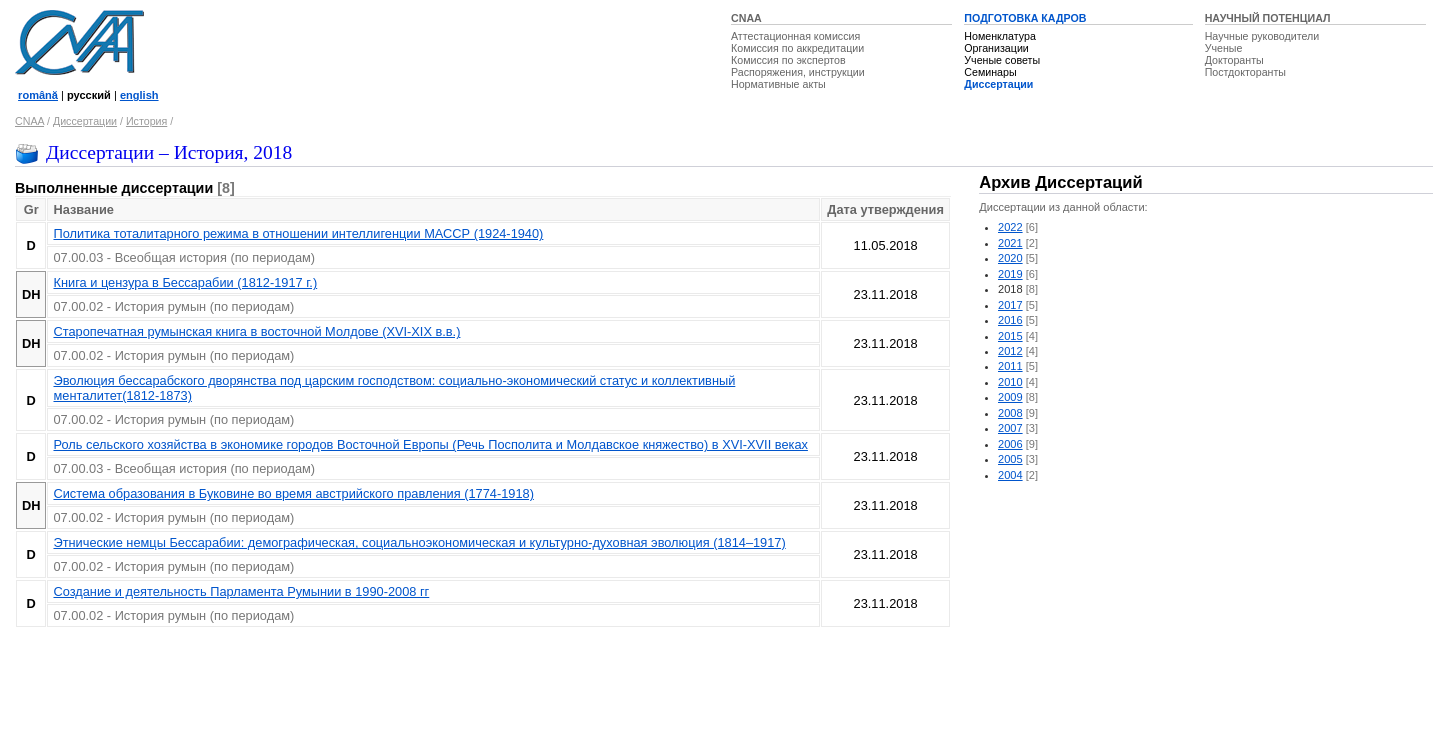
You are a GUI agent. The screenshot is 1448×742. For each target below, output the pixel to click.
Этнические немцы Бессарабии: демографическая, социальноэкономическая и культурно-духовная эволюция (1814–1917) (419, 542)
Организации (996, 48)
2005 (1010, 459)
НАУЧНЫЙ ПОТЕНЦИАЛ (1268, 18)
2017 (1010, 305)
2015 (1010, 336)
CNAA (746, 18)
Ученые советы (1002, 60)
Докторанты (1234, 60)
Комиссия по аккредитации (797, 48)
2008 (1010, 413)
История (146, 121)
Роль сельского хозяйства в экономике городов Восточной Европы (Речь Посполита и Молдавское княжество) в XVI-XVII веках (430, 444)
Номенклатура (1000, 36)
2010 (1010, 382)
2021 (1010, 243)
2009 (1010, 397)
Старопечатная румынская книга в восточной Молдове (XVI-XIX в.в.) (256, 331)
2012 (1010, 351)
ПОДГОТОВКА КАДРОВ (1025, 18)
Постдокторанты (1245, 72)
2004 (1010, 475)
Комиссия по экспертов (788, 60)
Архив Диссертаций (1060, 182)
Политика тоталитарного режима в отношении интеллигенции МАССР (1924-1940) (298, 233)
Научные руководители (1262, 36)
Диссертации (998, 84)
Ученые (1224, 48)
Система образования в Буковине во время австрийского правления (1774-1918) (293, 493)
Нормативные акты (778, 84)
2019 (1010, 274)
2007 (1010, 428)
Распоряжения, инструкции (798, 72)
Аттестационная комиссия (795, 36)
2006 (1010, 444)
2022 (1010, 227)
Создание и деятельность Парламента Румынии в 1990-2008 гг (241, 591)
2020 (1010, 258)
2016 (1010, 320)
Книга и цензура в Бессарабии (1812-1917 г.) (185, 282)
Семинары (990, 72)
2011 (1010, 366)
